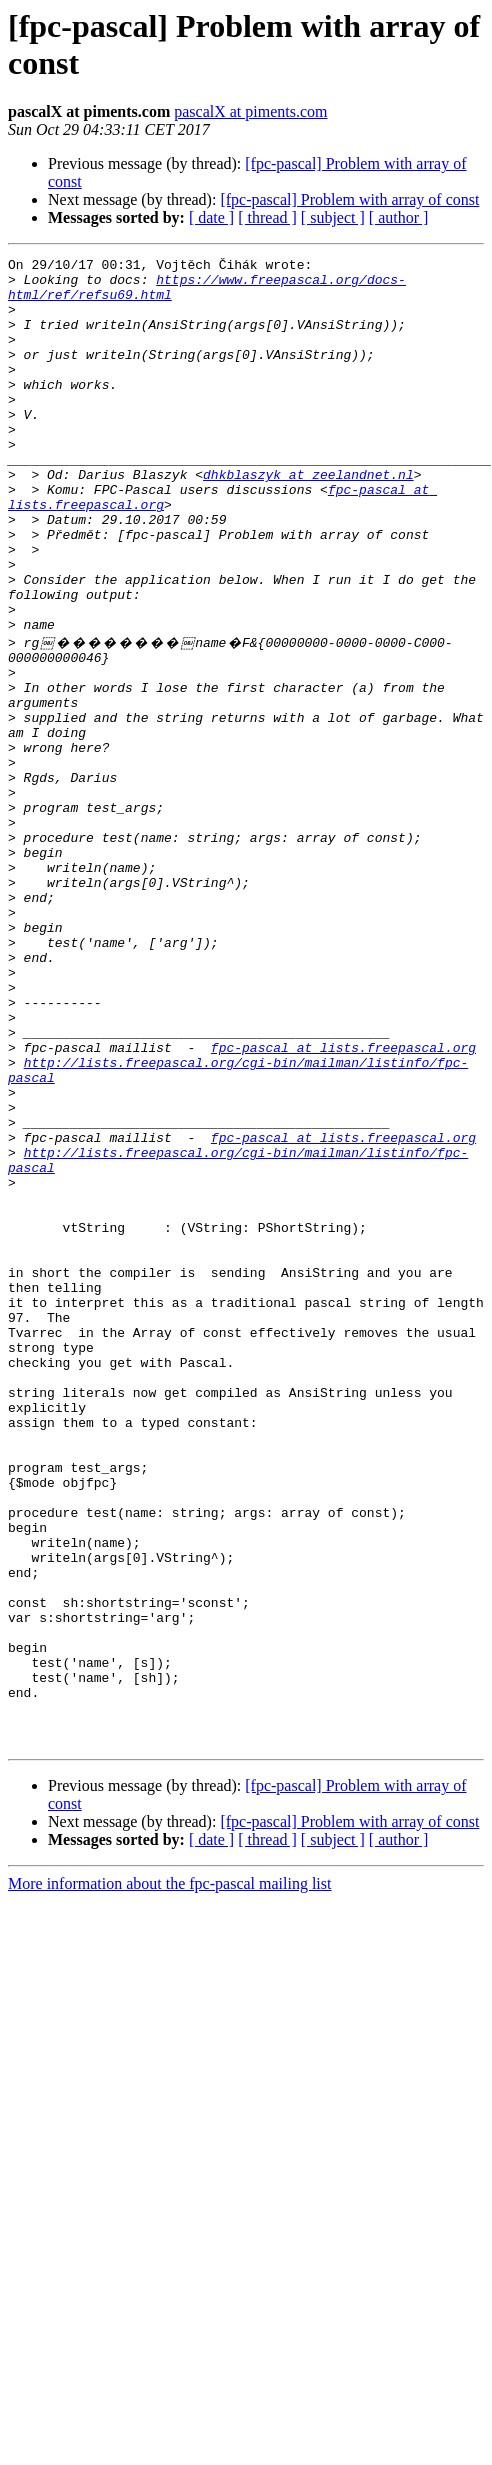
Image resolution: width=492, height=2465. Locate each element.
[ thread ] (267, 217)
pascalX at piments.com (250, 111)
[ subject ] (333, 217)
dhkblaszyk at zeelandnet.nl (308, 519)
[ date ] (211, 217)
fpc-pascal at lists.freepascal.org (343, 1203)
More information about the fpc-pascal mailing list (169, 2177)
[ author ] (399, 217)
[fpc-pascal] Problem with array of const (349, 199)
